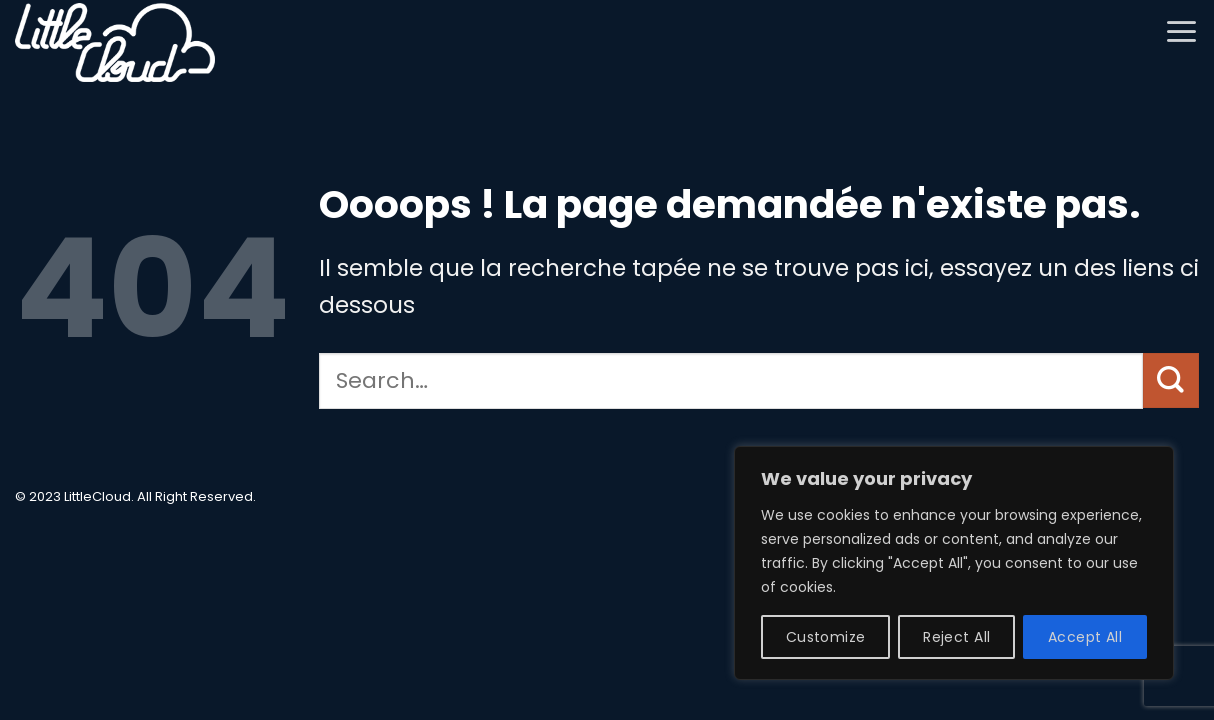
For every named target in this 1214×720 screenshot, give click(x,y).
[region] (954, 563)
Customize (826, 637)
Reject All (956, 637)
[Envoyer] (1171, 380)
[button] (1181, 31)
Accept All (1085, 637)
